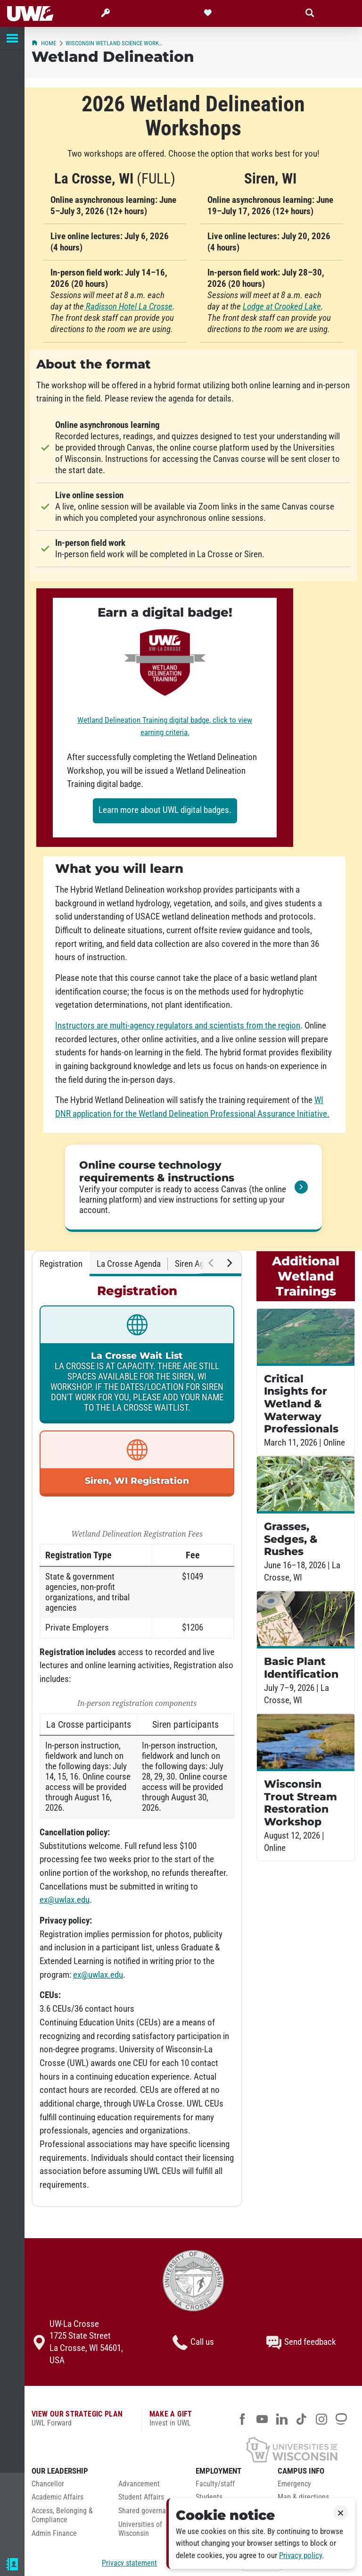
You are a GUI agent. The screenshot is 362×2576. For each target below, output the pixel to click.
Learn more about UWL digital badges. (165, 810)
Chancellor (48, 2484)
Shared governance (147, 2511)
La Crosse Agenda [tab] (129, 1264)
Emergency (294, 2484)
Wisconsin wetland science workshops (115, 43)
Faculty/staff (215, 2484)
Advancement (139, 2484)
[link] (193, 1188)
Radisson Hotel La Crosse (128, 306)
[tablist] (137, 1264)
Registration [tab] (61, 1264)
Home (44, 43)
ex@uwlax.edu (65, 1900)
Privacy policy (300, 2555)
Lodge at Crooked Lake (282, 306)
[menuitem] (68, 2486)
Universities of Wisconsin (140, 2529)
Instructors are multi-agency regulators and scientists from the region (177, 1025)
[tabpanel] (137, 1741)
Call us (193, 2342)
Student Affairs (141, 2497)
